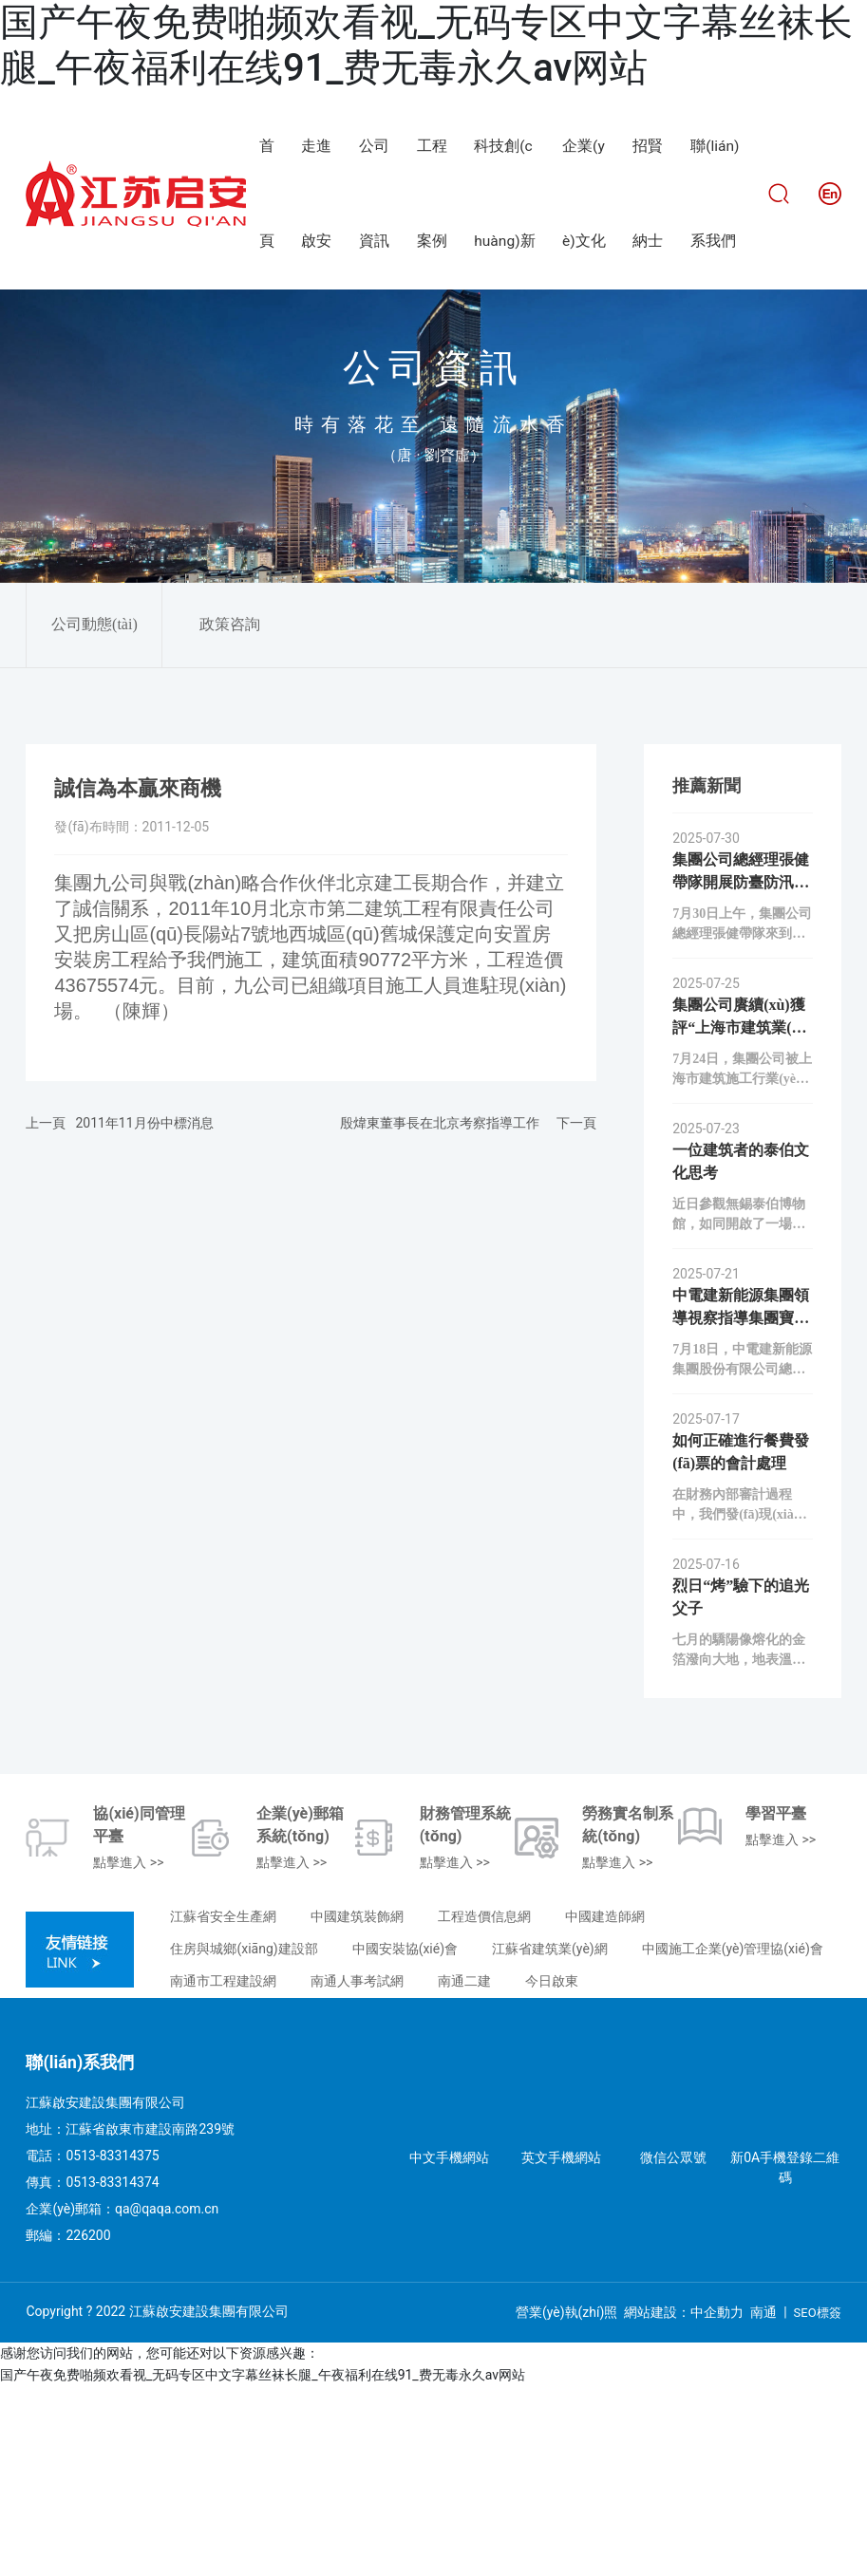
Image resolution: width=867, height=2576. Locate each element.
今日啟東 (551, 2170)
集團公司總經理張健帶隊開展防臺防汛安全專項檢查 (740, 1072)
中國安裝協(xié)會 (405, 2138)
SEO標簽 (817, 2502)
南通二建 (464, 2170)
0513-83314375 (112, 2345)
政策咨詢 (229, 814)
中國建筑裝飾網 (357, 2106)
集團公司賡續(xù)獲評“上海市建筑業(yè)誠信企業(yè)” (741, 1217)
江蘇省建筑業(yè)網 (550, 2138)
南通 (763, 2502)
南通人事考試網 (357, 2170)
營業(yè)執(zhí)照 (566, 2502)
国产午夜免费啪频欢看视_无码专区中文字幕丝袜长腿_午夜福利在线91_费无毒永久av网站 (426, 45)
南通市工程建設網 (223, 2170)
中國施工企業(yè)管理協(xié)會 (732, 2138)
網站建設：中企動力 (684, 2502)
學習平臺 (775, 2003)
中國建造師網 (605, 2106)
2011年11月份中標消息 (144, 1312)
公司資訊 (434, 557)
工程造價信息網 (484, 2106)
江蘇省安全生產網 (223, 2106)
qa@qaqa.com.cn (166, 2398)
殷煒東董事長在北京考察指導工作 (439, 1312)
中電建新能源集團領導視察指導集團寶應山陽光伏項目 (740, 1508)
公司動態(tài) (94, 814)
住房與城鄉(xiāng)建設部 (243, 2138)
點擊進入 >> (128, 2052)
